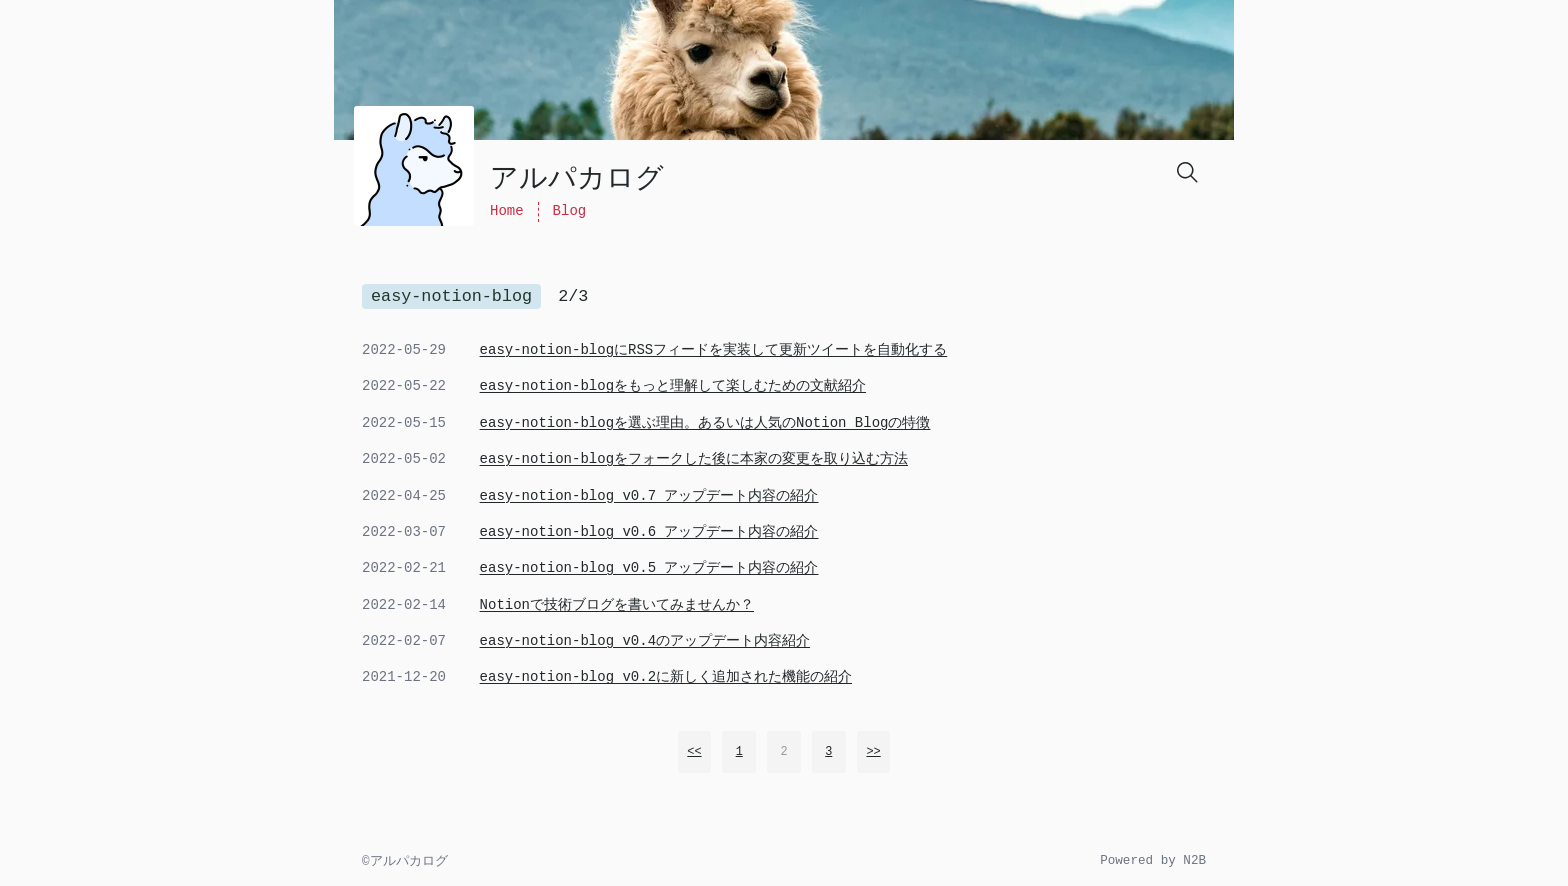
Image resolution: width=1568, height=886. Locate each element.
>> (873, 752)
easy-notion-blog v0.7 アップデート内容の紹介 (649, 496)
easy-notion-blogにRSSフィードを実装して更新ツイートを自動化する (714, 350)
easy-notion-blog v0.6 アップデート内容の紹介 (649, 532)
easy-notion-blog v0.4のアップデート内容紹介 (645, 641)
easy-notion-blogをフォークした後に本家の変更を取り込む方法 (694, 459)
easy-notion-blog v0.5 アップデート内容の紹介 (649, 568)
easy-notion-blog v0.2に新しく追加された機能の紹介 (666, 677)
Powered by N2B (1153, 861)
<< (694, 752)
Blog (570, 211)
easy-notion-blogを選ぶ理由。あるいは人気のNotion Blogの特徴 (705, 423)
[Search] (1186, 171)
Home (507, 211)
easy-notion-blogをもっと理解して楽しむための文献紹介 (673, 386)
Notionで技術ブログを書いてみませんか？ (617, 605)
